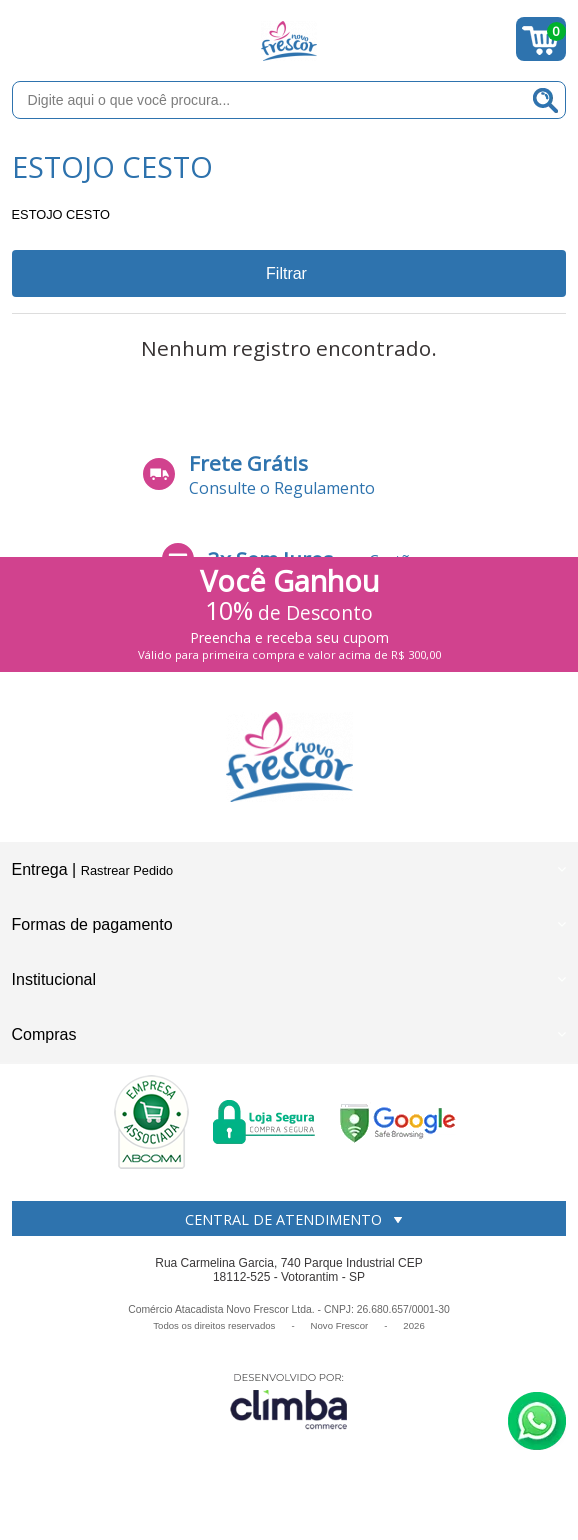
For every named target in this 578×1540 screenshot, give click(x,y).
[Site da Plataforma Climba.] (289, 1400)
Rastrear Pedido (127, 870)
